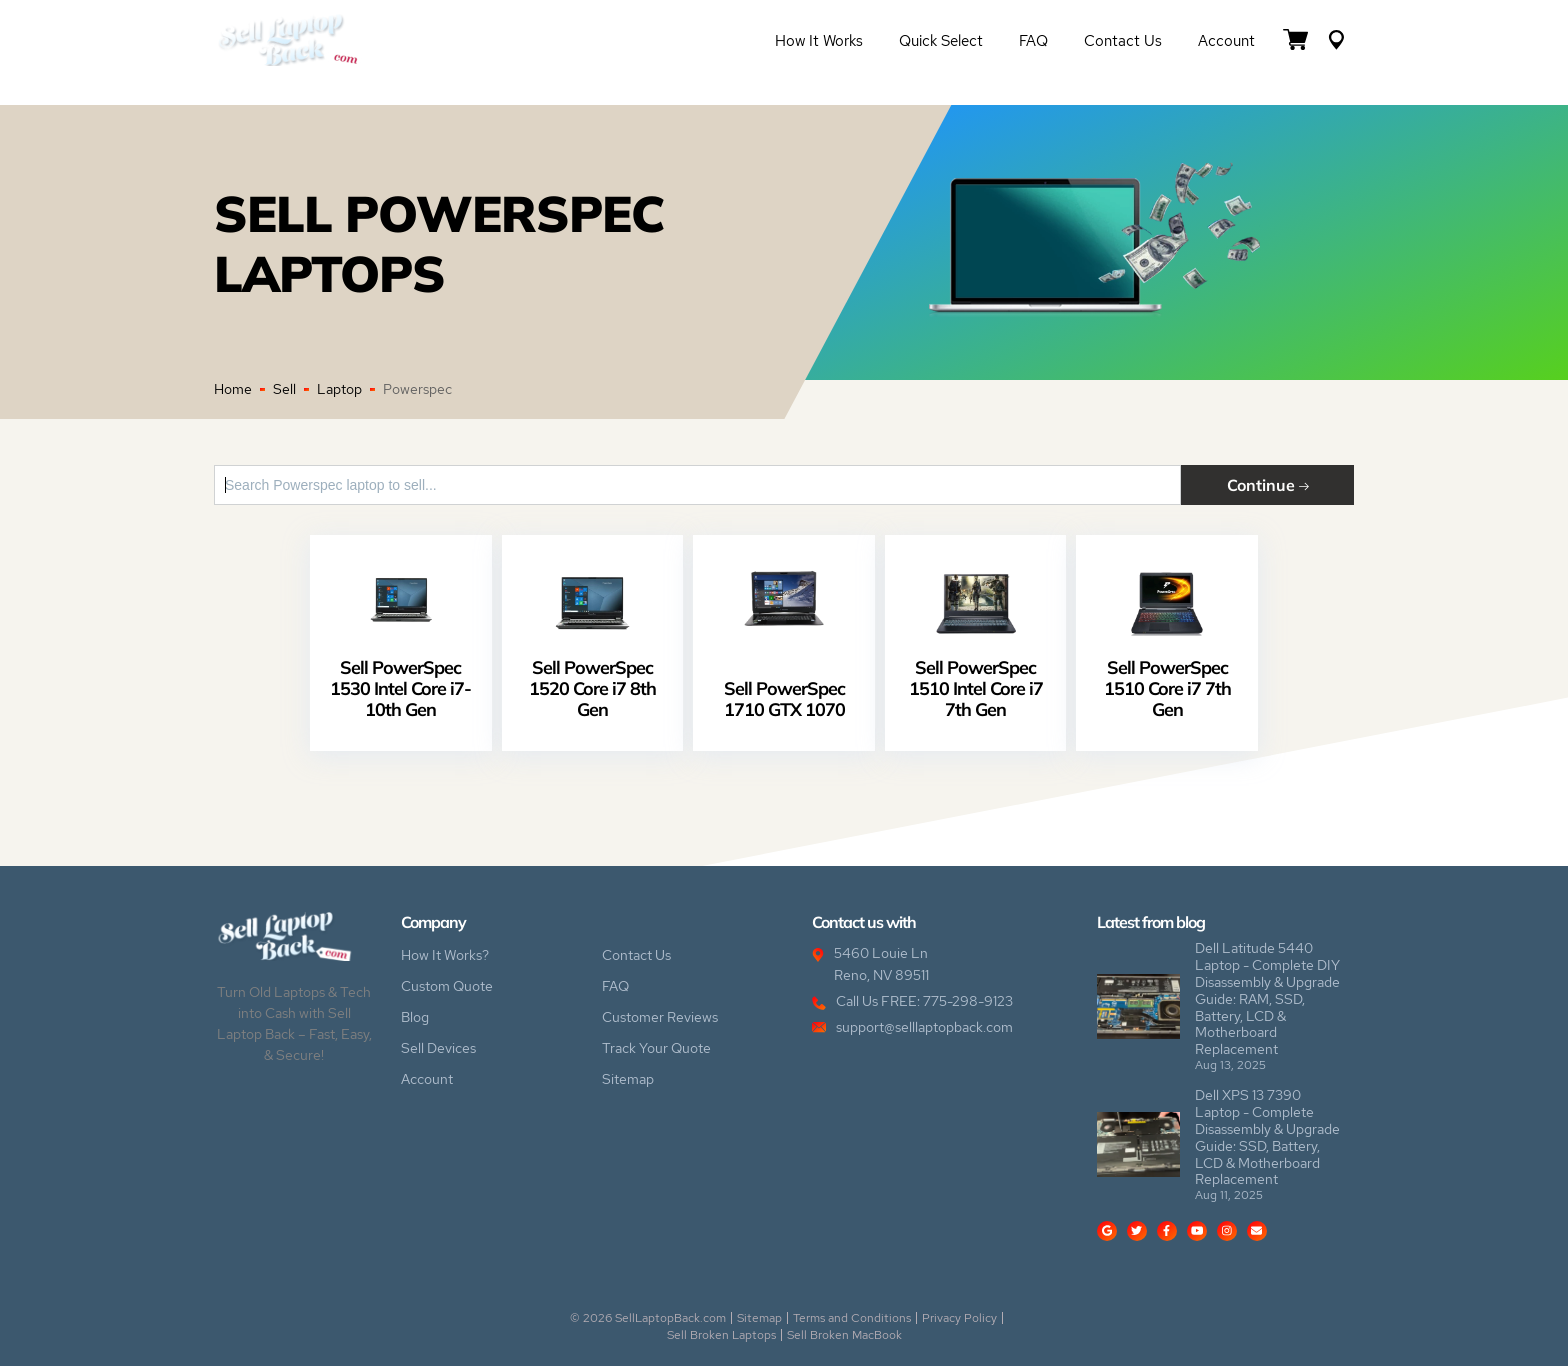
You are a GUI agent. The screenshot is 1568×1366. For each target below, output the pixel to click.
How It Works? (445, 955)
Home (233, 389)
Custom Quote (447, 986)
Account (1226, 41)
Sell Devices (438, 1048)
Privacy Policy (959, 1318)
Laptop (339, 389)
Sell (284, 389)
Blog (415, 1017)
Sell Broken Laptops (721, 1335)
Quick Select (941, 41)
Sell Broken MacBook (844, 1335)
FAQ (1033, 41)
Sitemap (628, 1079)
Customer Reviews (660, 1017)
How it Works (819, 41)
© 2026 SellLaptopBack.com (648, 1318)
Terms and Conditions (852, 1318)
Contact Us (1123, 41)
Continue (1268, 484)
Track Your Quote (656, 1048)
